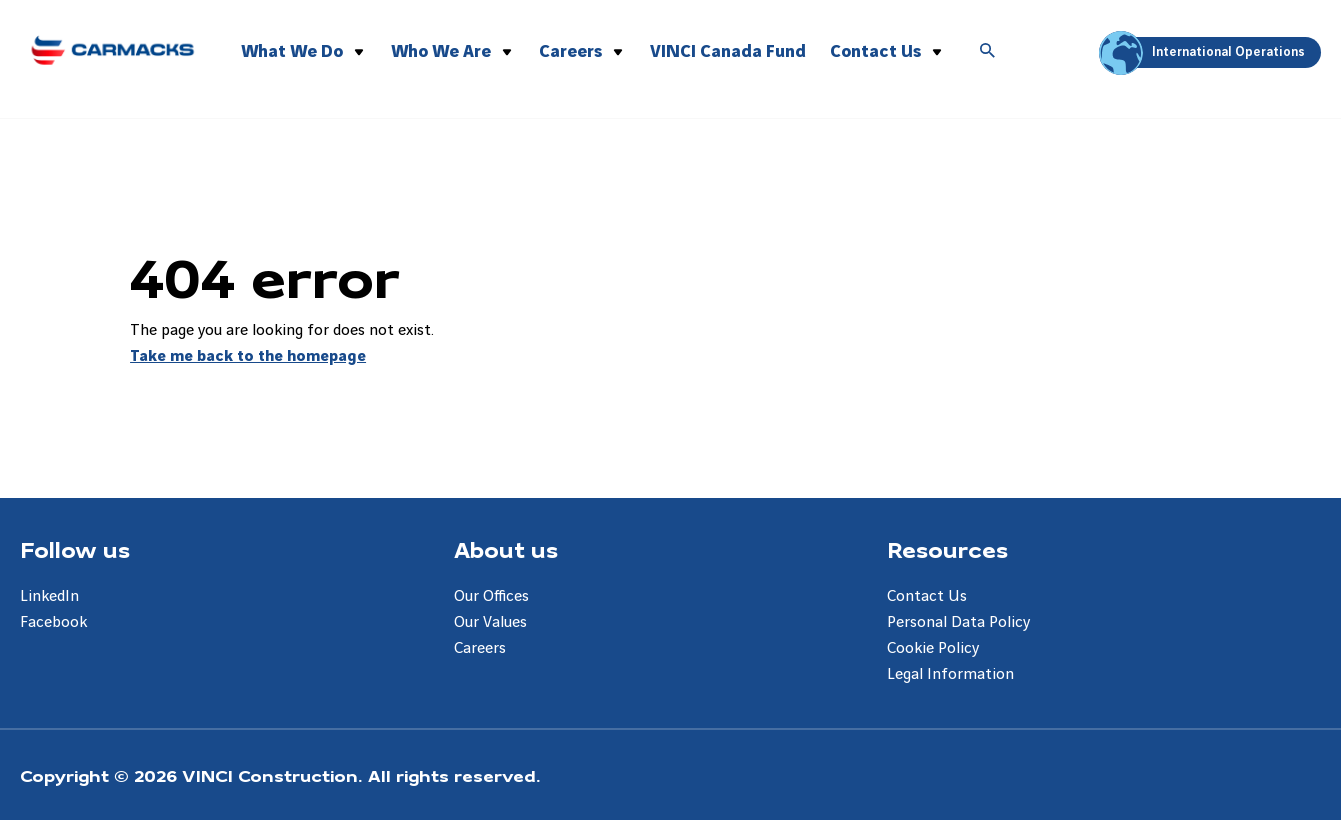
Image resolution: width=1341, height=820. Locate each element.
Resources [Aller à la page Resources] (947, 549)
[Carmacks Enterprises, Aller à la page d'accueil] (112, 47)
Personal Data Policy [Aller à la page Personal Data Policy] (958, 622)
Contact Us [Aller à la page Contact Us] (927, 596)
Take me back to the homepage (248, 356)
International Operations (1205, 52)
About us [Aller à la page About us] (506, 549)
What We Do (292, 51)
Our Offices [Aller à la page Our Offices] (491, 596)
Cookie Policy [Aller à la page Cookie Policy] (933, 648)
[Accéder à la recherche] (988, 52)
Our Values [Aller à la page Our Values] (490, 622)
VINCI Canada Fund (728, 51)
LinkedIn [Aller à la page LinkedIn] (49, 596)
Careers (570, 51)
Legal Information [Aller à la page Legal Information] (950, 674)
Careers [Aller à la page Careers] (480, 648)
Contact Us (875, 51)
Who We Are (441, 51)
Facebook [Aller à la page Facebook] (53, 622)
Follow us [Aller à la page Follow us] (75, 549)
